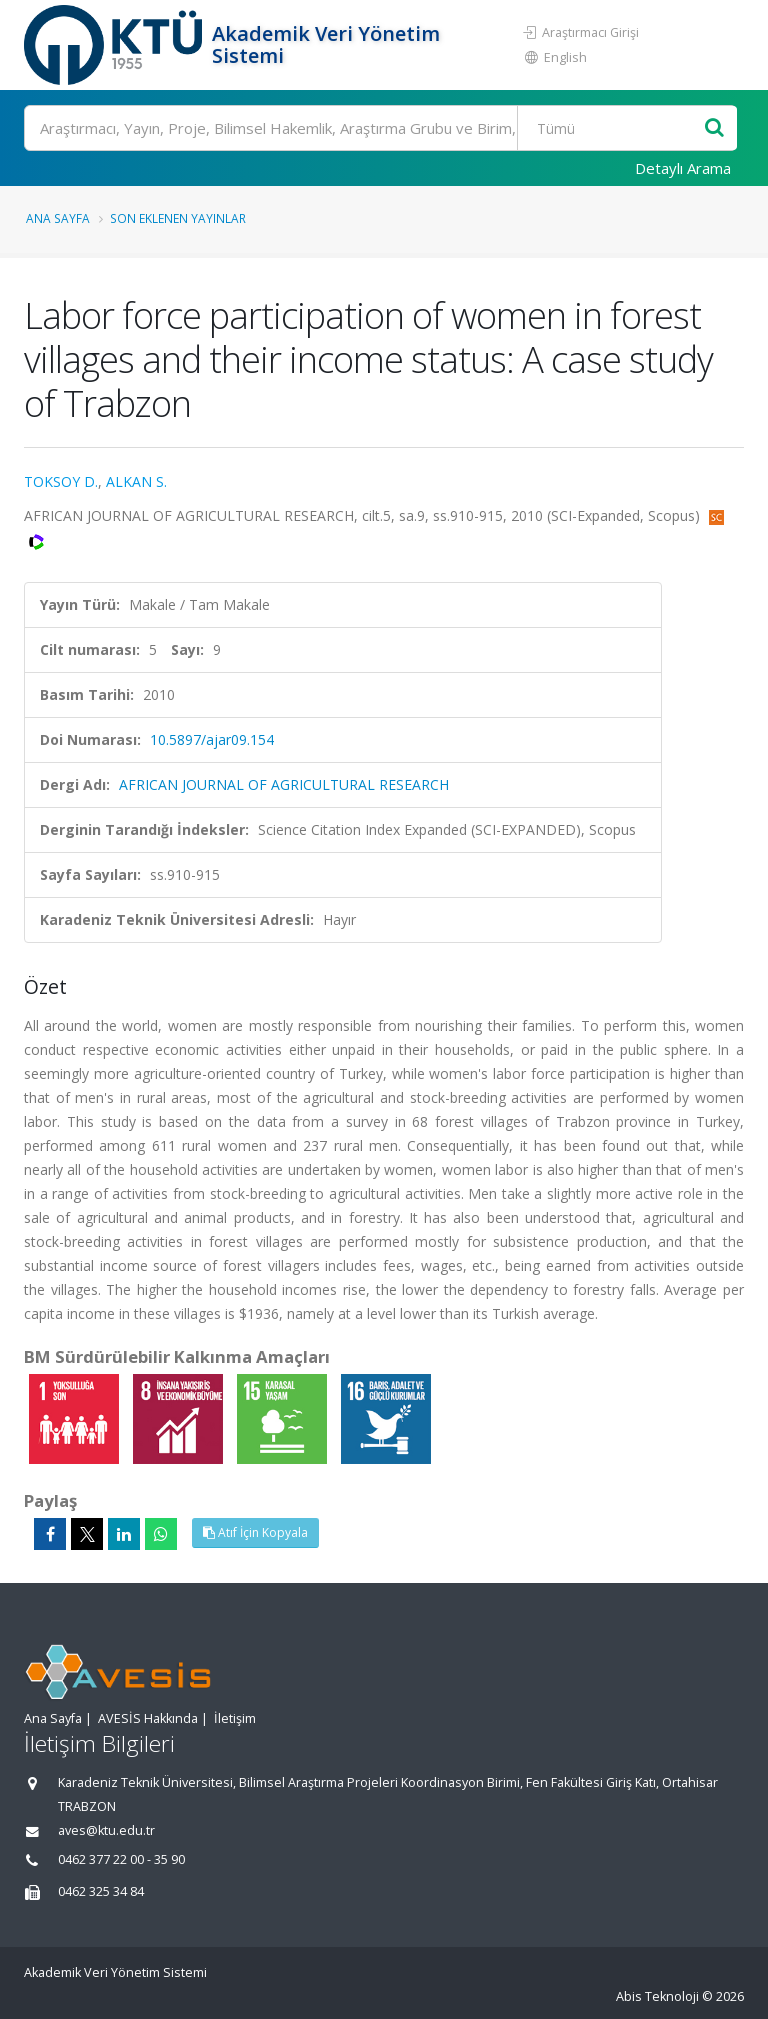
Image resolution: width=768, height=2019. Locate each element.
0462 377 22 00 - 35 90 (121, 1859)
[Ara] (380, 128)
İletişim (235, 1718)
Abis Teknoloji (657, 1996)
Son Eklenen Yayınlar (178, 218)
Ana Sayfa (58, 218)
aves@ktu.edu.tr (106, 1830)
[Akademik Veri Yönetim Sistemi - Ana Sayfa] (115, 45)
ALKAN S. (136, 481)
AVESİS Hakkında (148, 1718)
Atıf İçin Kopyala (255, 1532)
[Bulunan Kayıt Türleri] (612, 128)
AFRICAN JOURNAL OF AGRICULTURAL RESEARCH (284, 784)
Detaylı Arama (683, 168)
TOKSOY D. (61, 481)
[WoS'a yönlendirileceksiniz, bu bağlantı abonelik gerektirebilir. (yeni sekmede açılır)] (36, 539)
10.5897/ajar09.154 (212, 739)
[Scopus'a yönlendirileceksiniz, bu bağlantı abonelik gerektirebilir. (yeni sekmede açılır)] (716, 515)
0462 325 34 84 (101, 1891)
